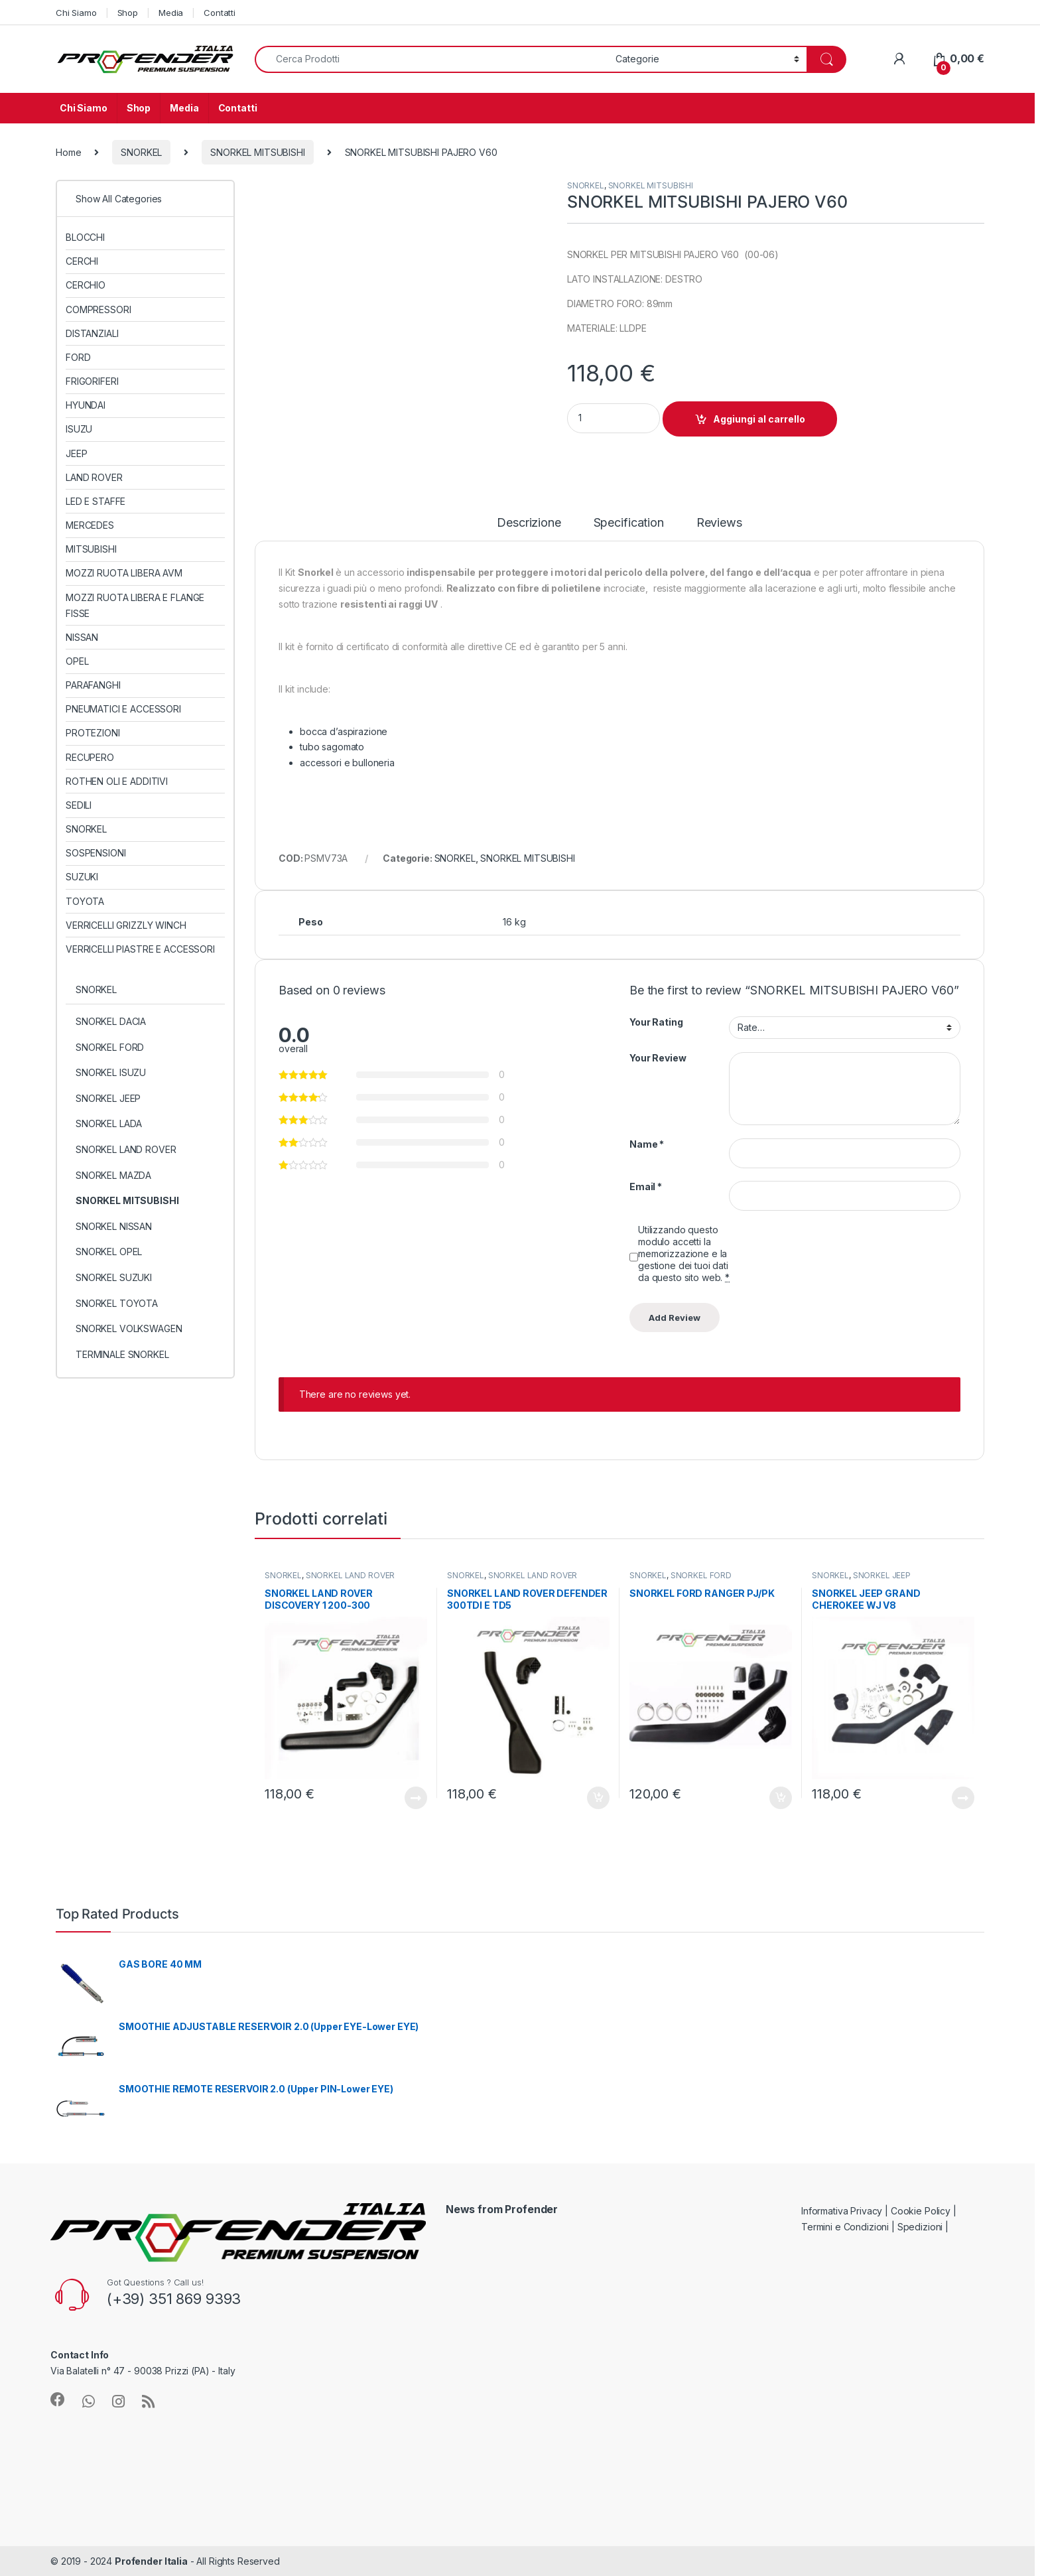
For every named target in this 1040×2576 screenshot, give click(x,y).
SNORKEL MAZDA (113, 1175)
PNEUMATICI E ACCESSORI (123, 708)
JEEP (76, 453)
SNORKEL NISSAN (114, 1226)
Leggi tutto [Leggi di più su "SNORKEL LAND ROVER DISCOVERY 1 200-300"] (416, 1798)
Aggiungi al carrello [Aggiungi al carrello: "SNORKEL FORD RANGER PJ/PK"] (780, 1798)
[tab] (528, 529)
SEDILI (79, 805)
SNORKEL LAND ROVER (350, 1575)
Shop (127, 12)
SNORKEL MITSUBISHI (257, 152)
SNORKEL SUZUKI (114, 1277)
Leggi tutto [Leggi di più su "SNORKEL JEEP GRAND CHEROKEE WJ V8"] (963, 1798)
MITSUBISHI (91, 549)
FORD (78, 357)
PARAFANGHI (93, 685)
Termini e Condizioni (845, 2226)
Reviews (719, 523)
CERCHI (82, 261)
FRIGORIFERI (92, 381)
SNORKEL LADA (109, 1123)
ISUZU (79, 429)
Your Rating (655, 1022)
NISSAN (82, 637)
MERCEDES (90, 525)
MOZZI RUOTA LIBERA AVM (124, 572)
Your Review (657, 1057)
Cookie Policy (920, 2210)
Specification (629, 523)
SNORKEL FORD (701, 1575)
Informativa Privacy (841, 2210)
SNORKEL (141, 152)
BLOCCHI (85, 237)
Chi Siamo (76, 12)
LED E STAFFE (95, 501)
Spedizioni (920, 2226)
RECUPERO (90, 757)
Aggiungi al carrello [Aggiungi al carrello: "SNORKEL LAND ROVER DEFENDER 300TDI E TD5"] (598, 1798)
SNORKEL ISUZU (111, 1072)
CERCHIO (85, 285)
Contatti (219, 12)
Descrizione (528, 523)
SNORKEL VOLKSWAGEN (129, 1328)
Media (171, 12)
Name (646, 1144)
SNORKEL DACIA (111, 1021)
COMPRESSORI (98, 309)
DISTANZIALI (92, 333)
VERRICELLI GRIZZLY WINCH (126, 925)
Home (68, 152)
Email (645, 1186)
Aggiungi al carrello (759, 419)
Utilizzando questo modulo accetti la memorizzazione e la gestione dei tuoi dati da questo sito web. (684, 1253)
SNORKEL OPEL (109, 1251)
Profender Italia (151, 2561)
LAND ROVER (94, 477)
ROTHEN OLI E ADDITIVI (117, 781)
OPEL (77, 661)
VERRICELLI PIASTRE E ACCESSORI (140, 949)
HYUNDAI (85, 405)
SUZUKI (82, 876)
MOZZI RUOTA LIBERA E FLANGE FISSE (135, 605)
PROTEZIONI (93, 732)
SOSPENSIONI (95, 852)
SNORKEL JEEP (882, 1575)
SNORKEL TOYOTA (117, 1303)
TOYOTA (85, 901)
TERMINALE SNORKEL (122, 1354)
